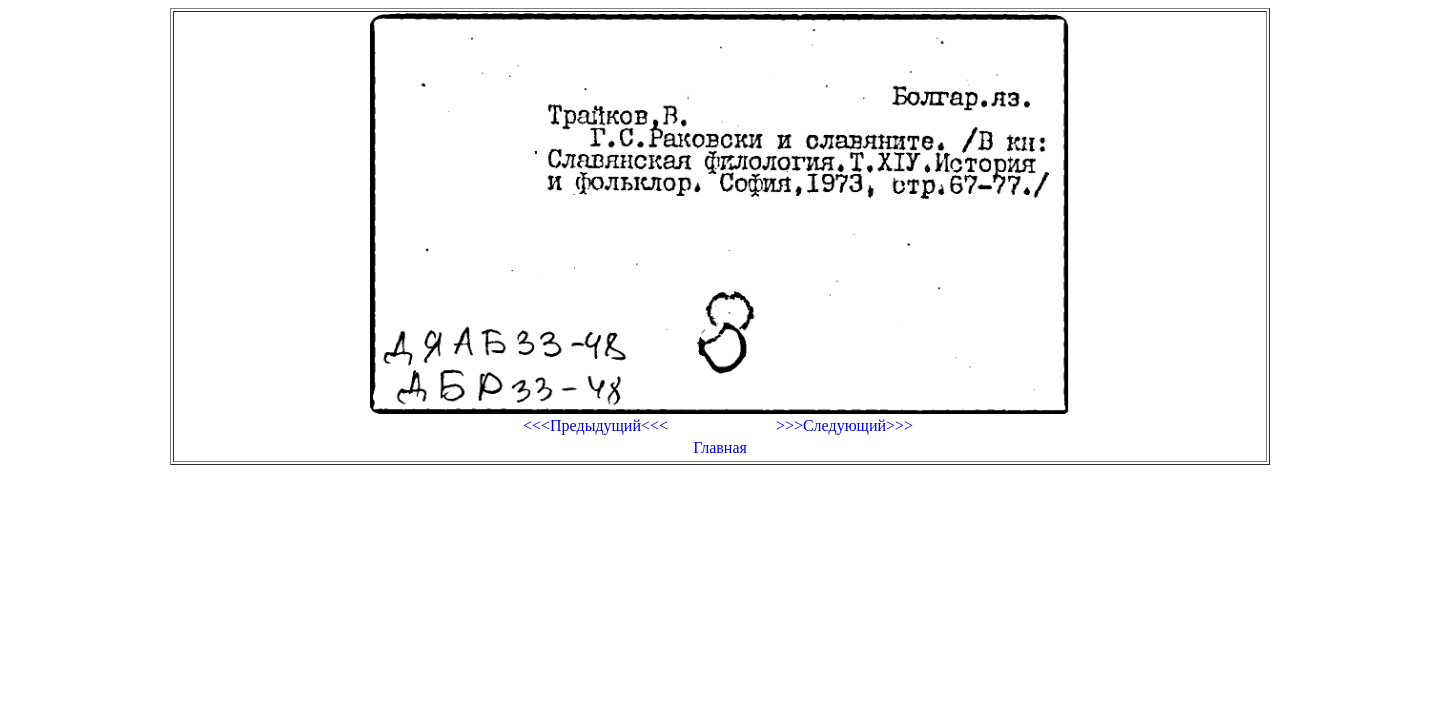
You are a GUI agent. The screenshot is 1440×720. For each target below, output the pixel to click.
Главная (720, 447)
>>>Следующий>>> (844, 425)
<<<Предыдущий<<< (595, 425)
